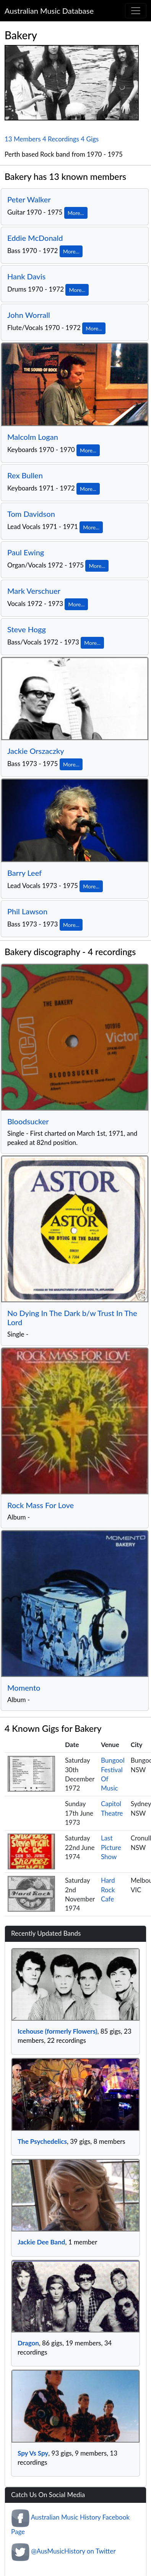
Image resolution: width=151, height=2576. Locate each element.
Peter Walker (29, 199)
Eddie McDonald (35, 237)
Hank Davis (26, 276)
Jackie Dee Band (41, 2242)
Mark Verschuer (33, 590)
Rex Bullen (25, 475)
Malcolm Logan (32, 436)
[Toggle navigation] (135, 10)
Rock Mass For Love (40, 1505)
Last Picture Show (111, 1847)
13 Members (23, 139)
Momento (23, 1687)
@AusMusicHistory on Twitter (73, 2551)
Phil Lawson (27, 911)
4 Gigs (90, 139)
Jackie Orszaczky (35, 750)
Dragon (28, 2343)
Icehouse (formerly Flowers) (57, 2031)
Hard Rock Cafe (108, 1889)
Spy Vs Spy (33, 2453)
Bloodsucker (28, 1121)
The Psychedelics (42, 2141)
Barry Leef (24, 872)
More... (76, 213)
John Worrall (28, 314)
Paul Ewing (25, 552)
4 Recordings (60, 139)
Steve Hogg (26, 629)
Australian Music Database (49, 10)
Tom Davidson (31, 513)
